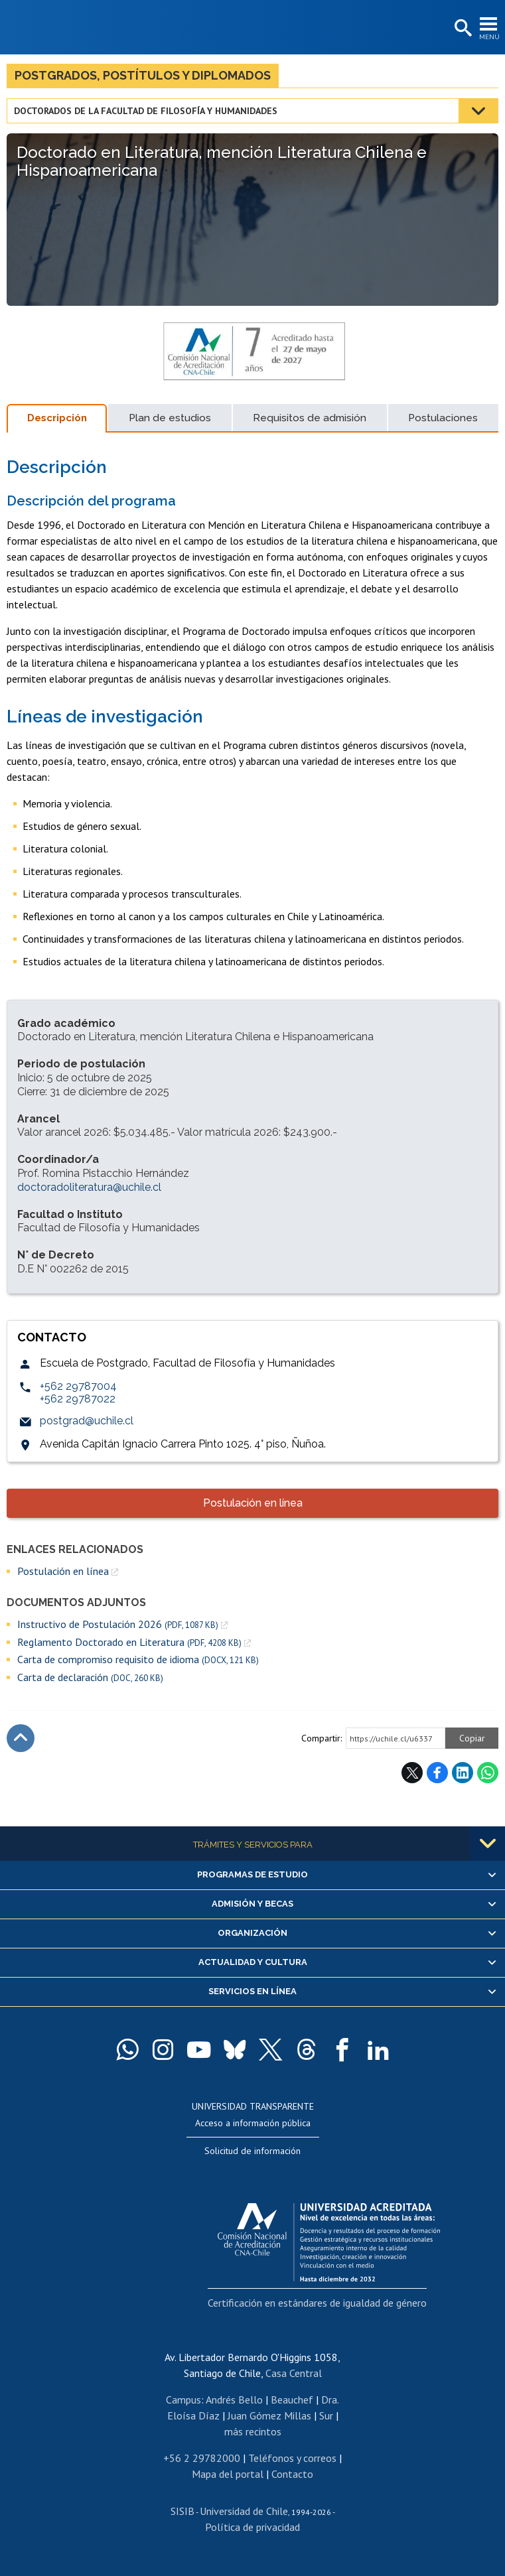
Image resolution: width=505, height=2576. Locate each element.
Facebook (437, 1772)
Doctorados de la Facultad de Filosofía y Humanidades (145, 111)
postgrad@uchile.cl (86, 1420)
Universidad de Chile (244, 2511)
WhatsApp (487, 1772)
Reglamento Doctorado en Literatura (129, 1642)
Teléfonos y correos (292, 2458)
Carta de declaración (90, 1677)
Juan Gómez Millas (269, 2415)
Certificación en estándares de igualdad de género (317, 2302)
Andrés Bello (234, 2399)
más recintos (252, 2431)
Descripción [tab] (57, 418)
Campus (183, 2399)
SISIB (182, 2511)
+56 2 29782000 (201, 2458)
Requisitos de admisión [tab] (309, 418)
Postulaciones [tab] (443, 418)
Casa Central (293, 2373)
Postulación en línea (253, 1503)
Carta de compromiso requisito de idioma (138, 1659)
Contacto (292, 2473)
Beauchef (292, 2399)
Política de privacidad (252, 2527)
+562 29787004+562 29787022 (78, 1392)
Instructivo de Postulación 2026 (117, 1624)
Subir (21, 1738)
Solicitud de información (252, 2151)
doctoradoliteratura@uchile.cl (89, 1187)
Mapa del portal (227, 2473)
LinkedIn (463, 1773)
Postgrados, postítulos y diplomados (143, 75)
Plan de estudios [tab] (170, 418)
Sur (326, 2415)
